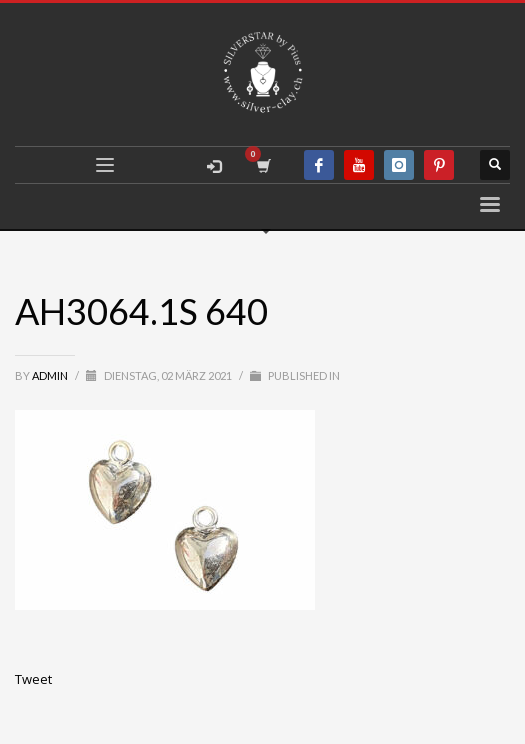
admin (51, 375)
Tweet (33, 679)
